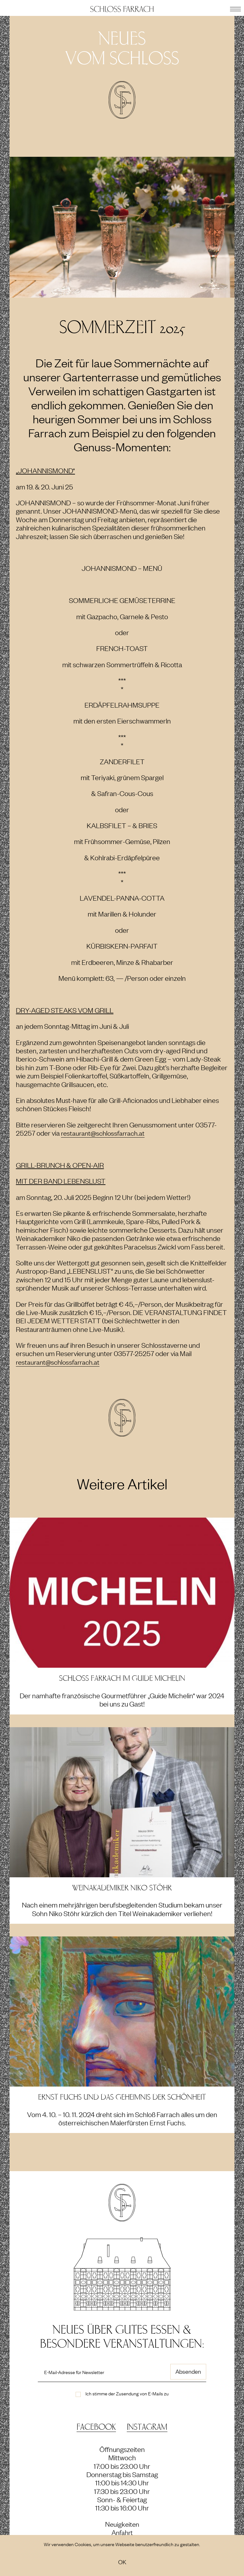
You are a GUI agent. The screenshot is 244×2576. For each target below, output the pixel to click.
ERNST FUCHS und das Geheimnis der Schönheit (122, 2097)
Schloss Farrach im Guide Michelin (122, 1678)
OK (122, 2562)
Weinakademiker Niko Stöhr (122, 1888)
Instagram (147, 2427)
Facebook (96, 2427)
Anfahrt (122, 2532)
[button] (235, 8)
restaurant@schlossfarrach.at (105, 1132)
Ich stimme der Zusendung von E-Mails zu (127, 2393)
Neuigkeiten (122, 2523)
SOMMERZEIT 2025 (122, 326)
